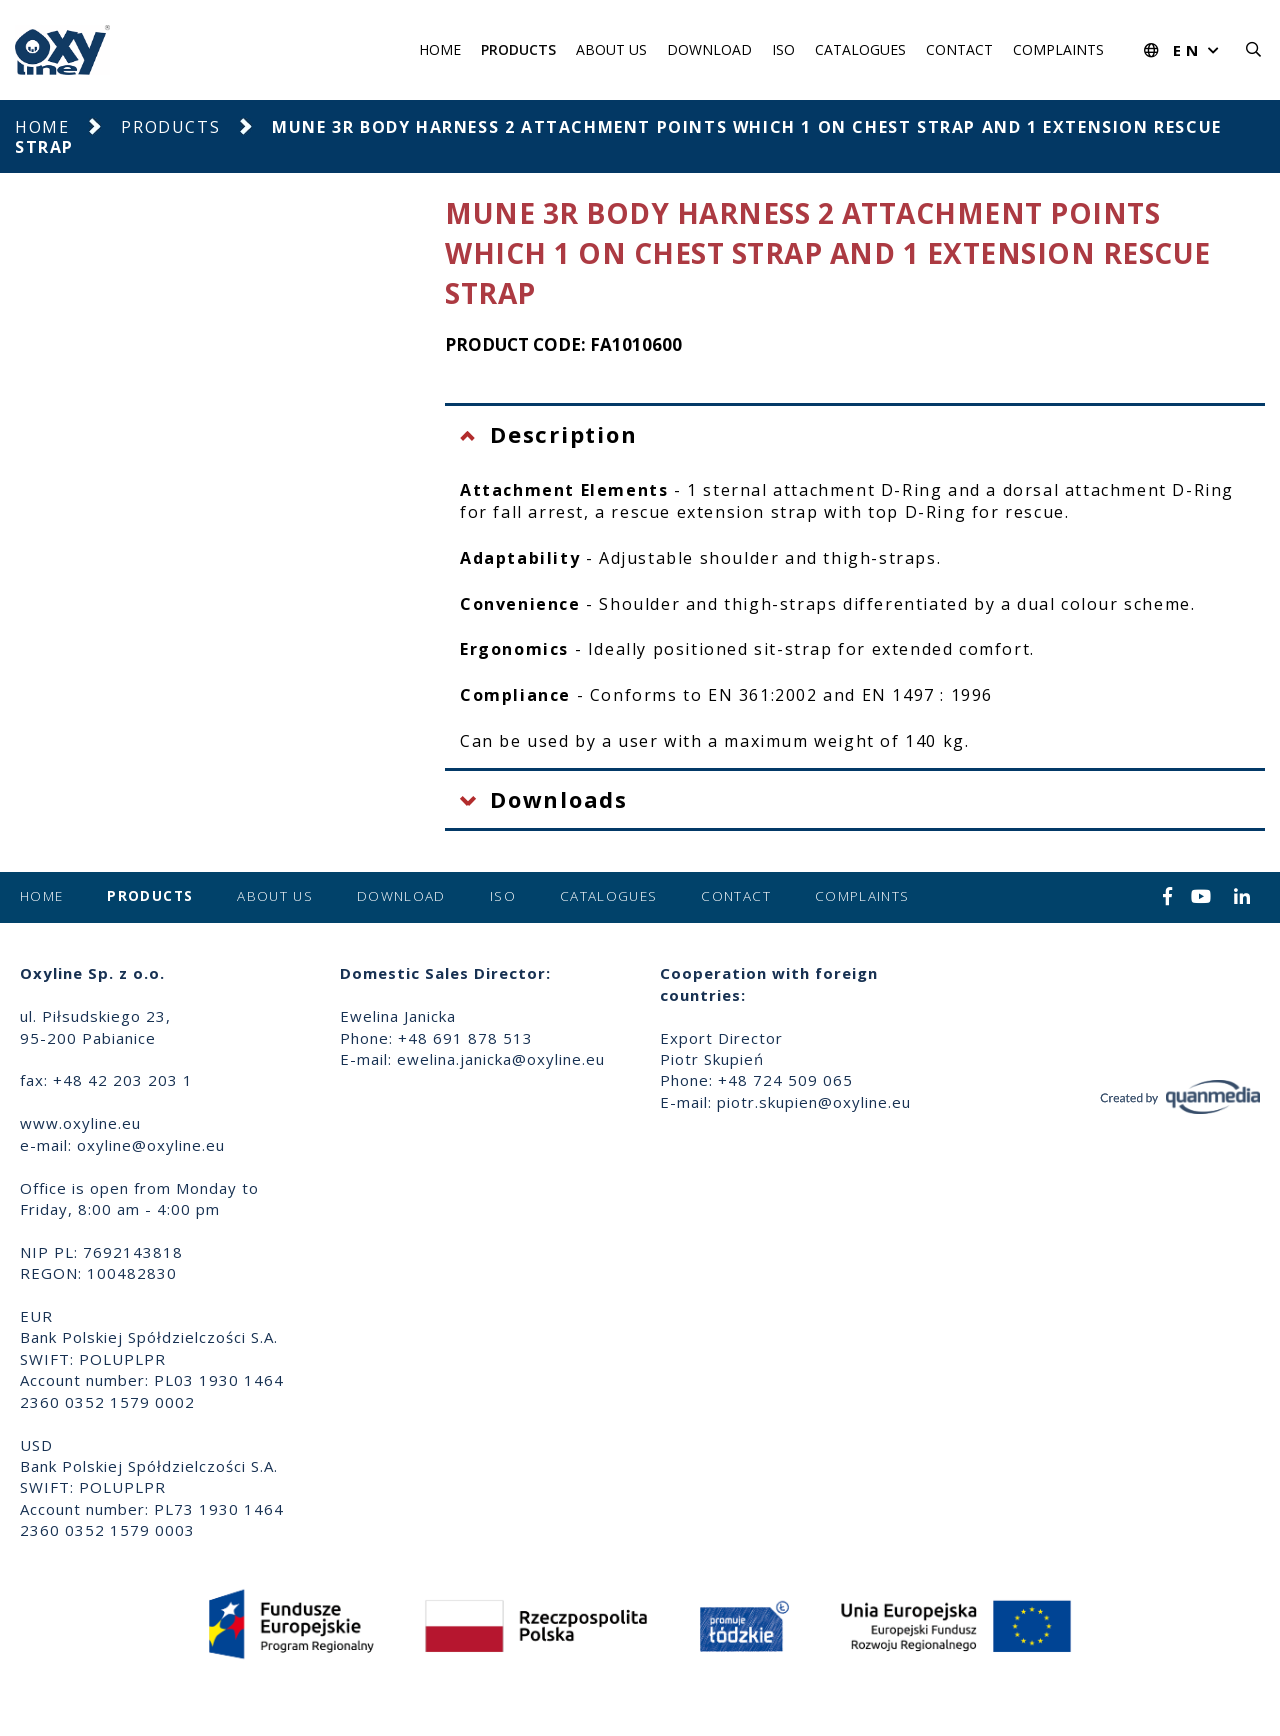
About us (611, 49)
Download (709, 49)
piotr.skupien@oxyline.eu (814, 1102)
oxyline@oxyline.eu (151, 1145)
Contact (959, 49)
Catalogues (860, 49)
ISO (783, 49)
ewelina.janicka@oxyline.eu (501, 1059)
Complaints (1058, 49)
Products (518, 49)
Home (440, 49)
